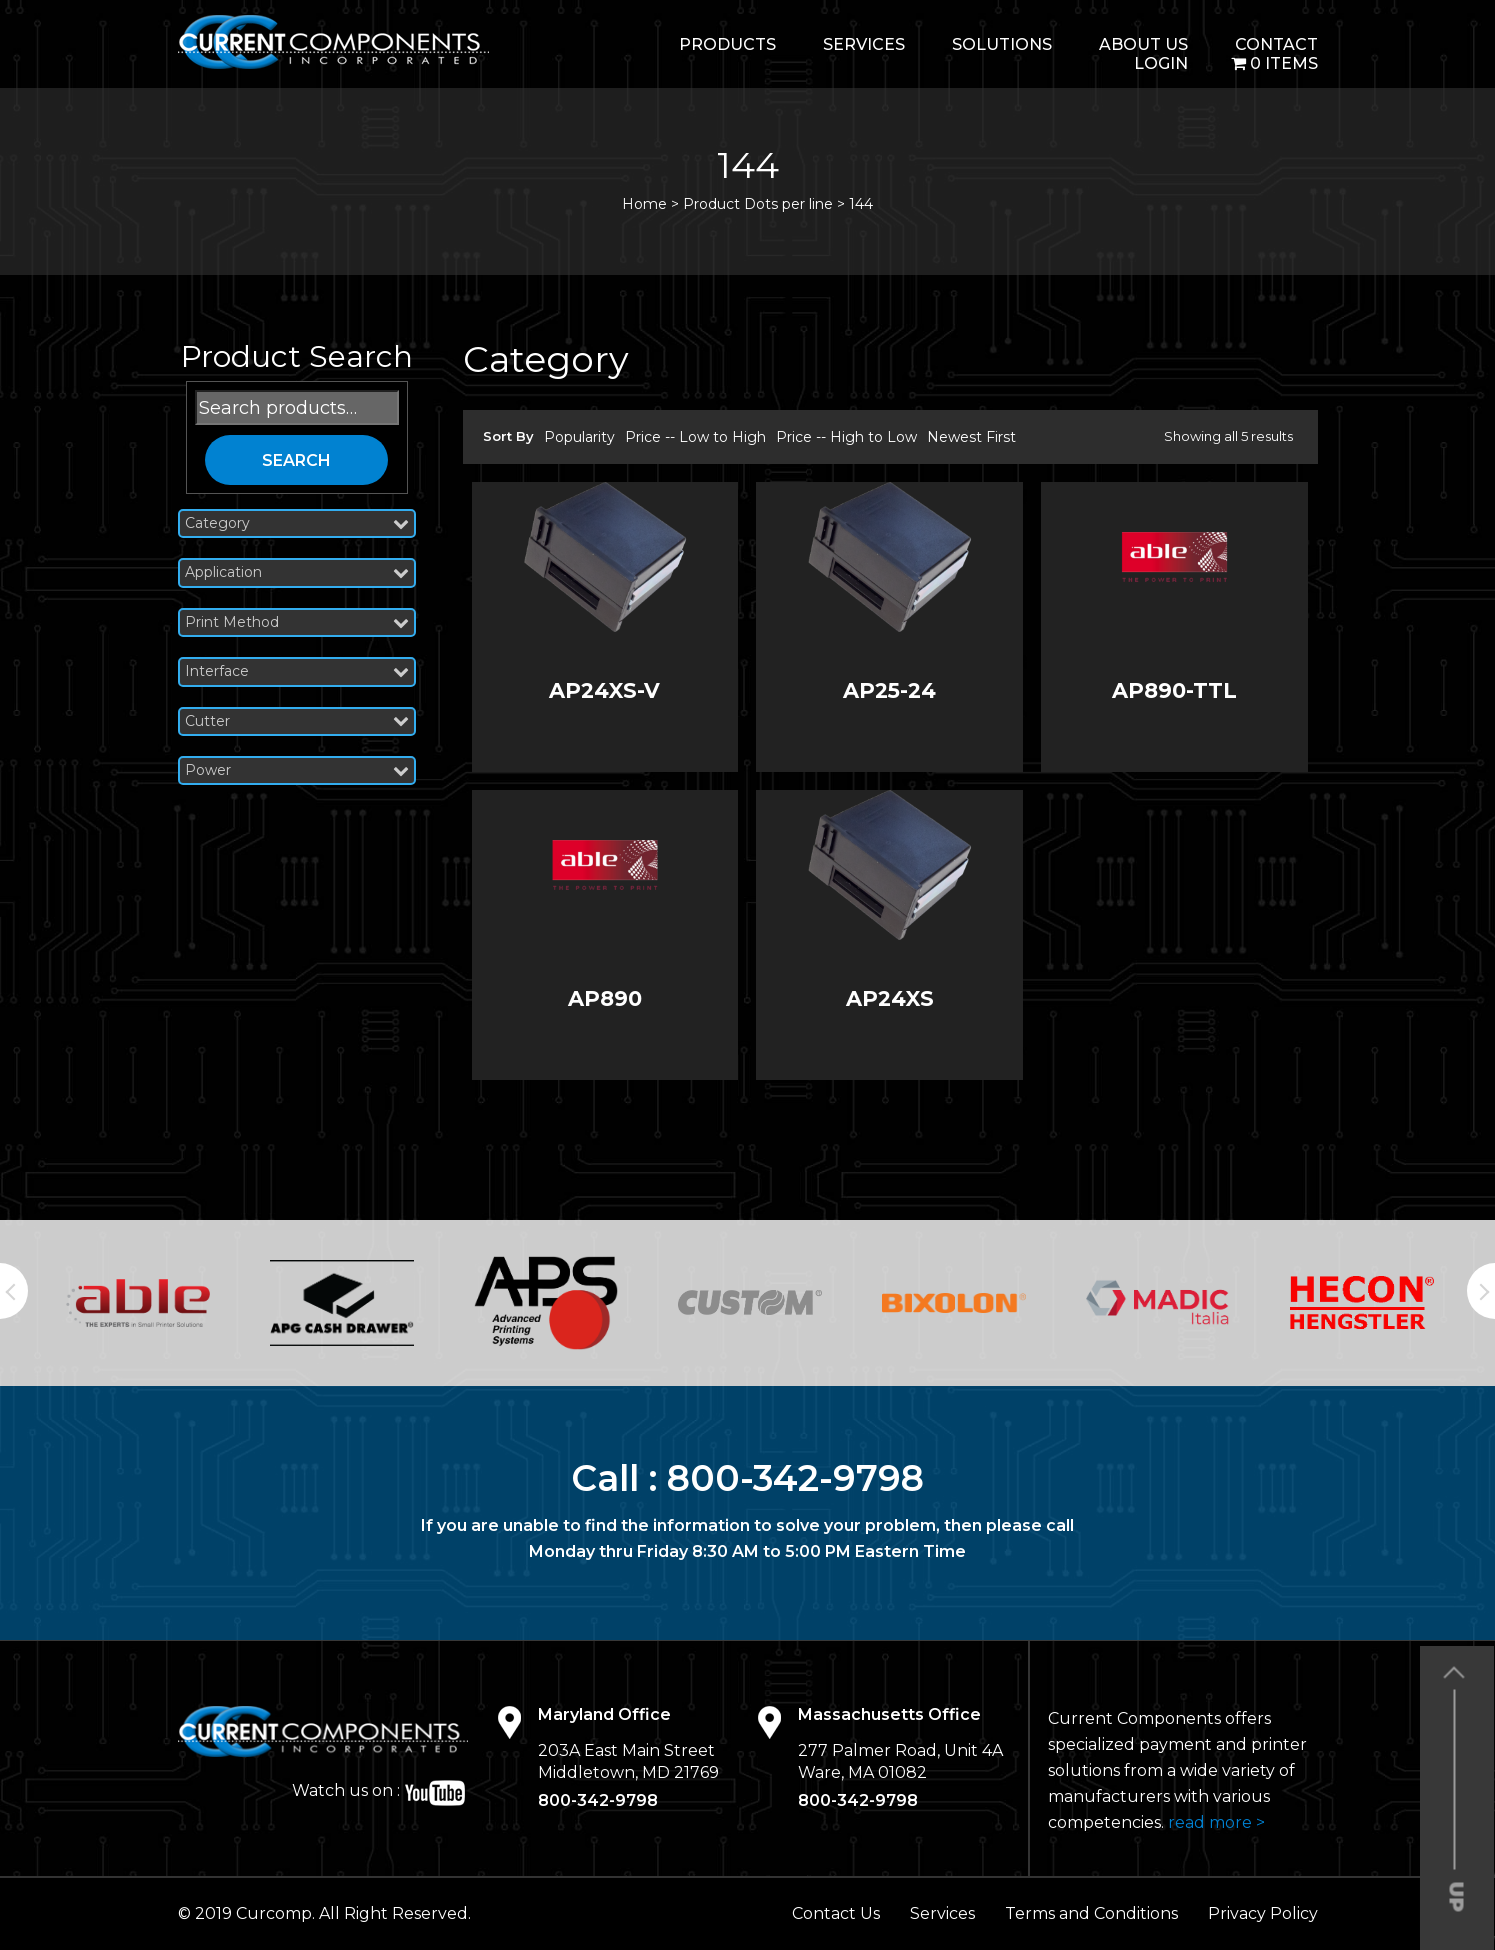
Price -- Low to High (695, 437)
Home (644, 204)
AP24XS (890, 998)
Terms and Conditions (1091, 1913)
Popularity (579, 437)
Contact (1276, 44)
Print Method (297, 622)
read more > (1216, 1822)
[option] (138, 1303)
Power (297, 770)
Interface (297, 671)
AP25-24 (889, 690)
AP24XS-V (604, 690)
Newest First (971, 437)
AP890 (605, 998)
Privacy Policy (1263, 1913)
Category (297, 523)
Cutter (297, 721)
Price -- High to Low (846, 437)
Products (727, 44)
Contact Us (836, 1913)
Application (297, 572)
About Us (1143, 44)
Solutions (1002, 44)
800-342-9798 (795, 1478)
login (1161, 63)
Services (864, 44)
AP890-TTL (1174, 690)
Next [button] (1481, 1291)
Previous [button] (14, 1291)
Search (296, 460)
